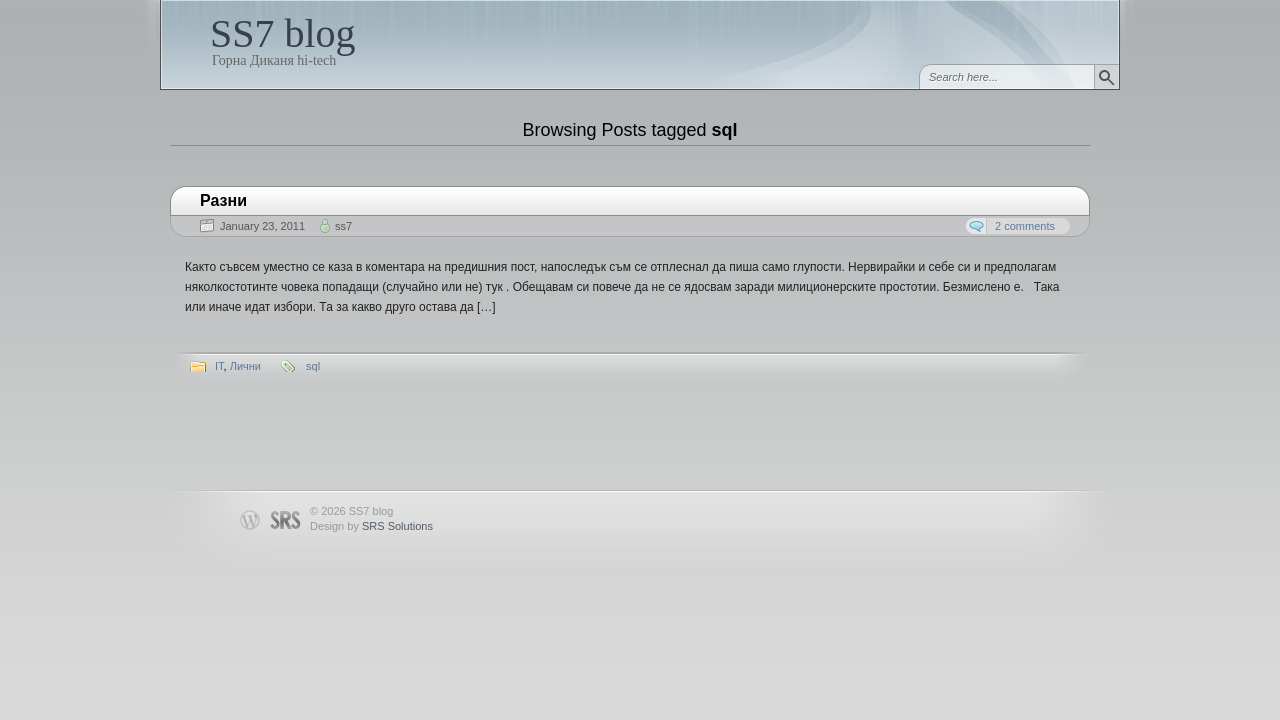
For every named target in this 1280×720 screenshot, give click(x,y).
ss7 (343, 226)
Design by (371, 526)
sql (313, 366)
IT (219, 366)
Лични (245, 366)
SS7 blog (283, 33)
